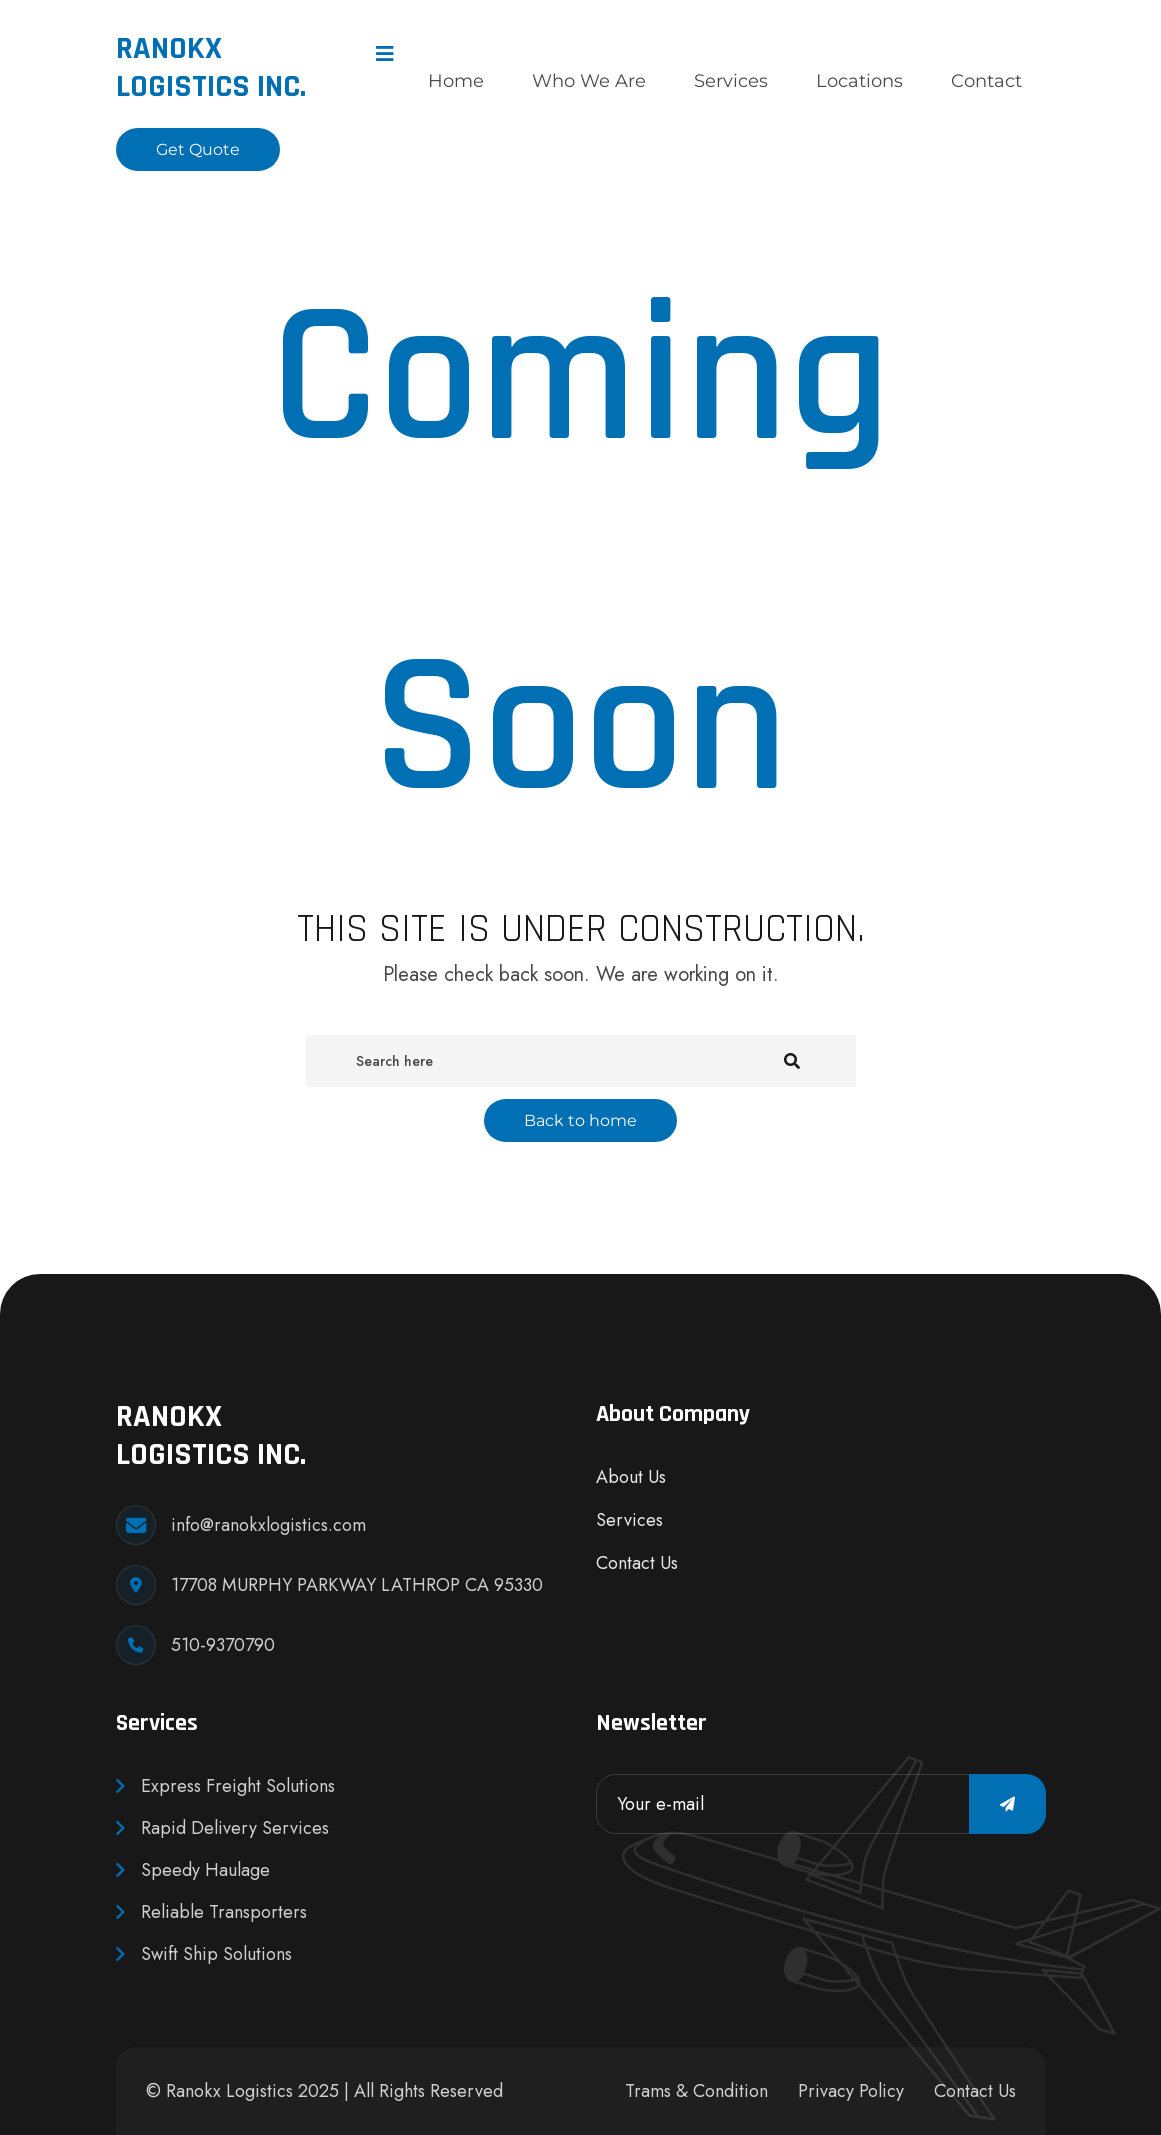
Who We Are (589, 81)
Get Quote (198, 149)
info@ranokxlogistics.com (268, 1525)
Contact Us (637, 1563)
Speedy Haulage (193, 1870)
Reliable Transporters (211, 1912)
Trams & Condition (696, 2091)
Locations (859, 81)
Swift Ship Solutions (204, 1954)
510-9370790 (223, 1645)
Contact (986, 81)
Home (456, 81)
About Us (631, 1477)
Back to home (580, 1120)
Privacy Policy (851, 2091)
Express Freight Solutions (225, 1786)
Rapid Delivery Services (222, 1828)
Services (731, 81)
